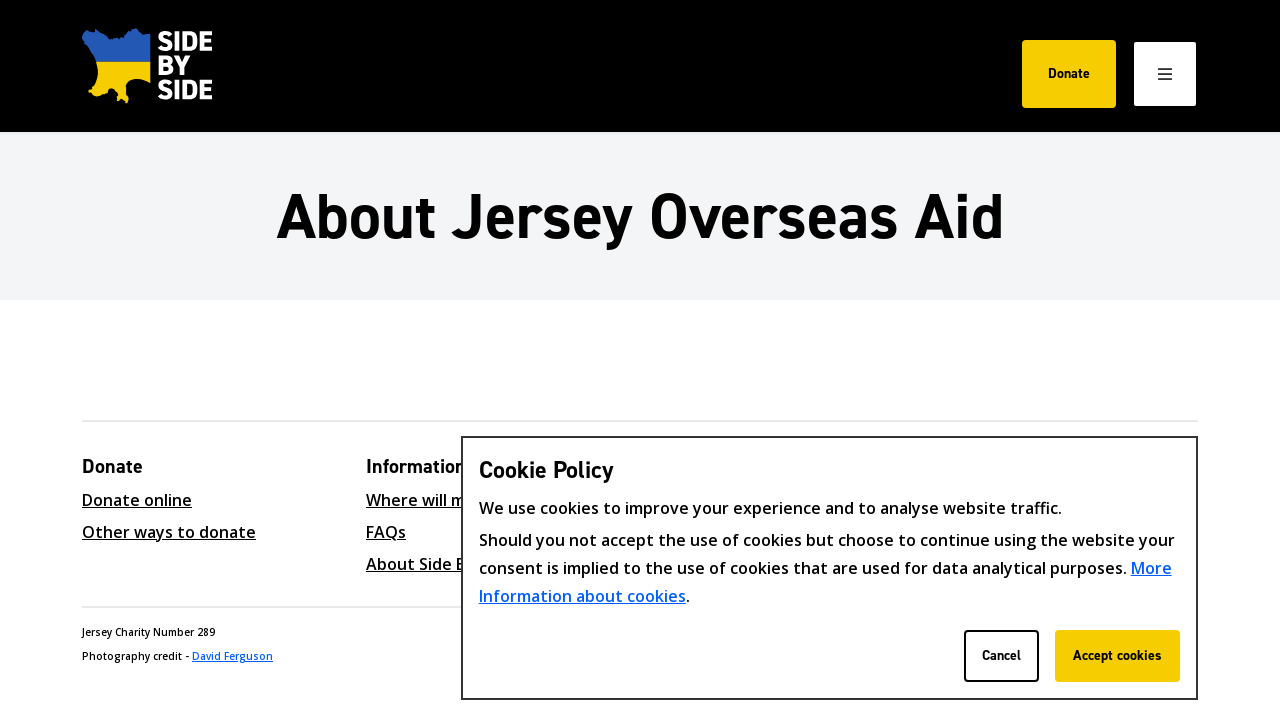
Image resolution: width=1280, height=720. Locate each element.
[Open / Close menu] (1165, 74)
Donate (1069, 73)
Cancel (1001, 655)
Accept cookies (1117, 655)
